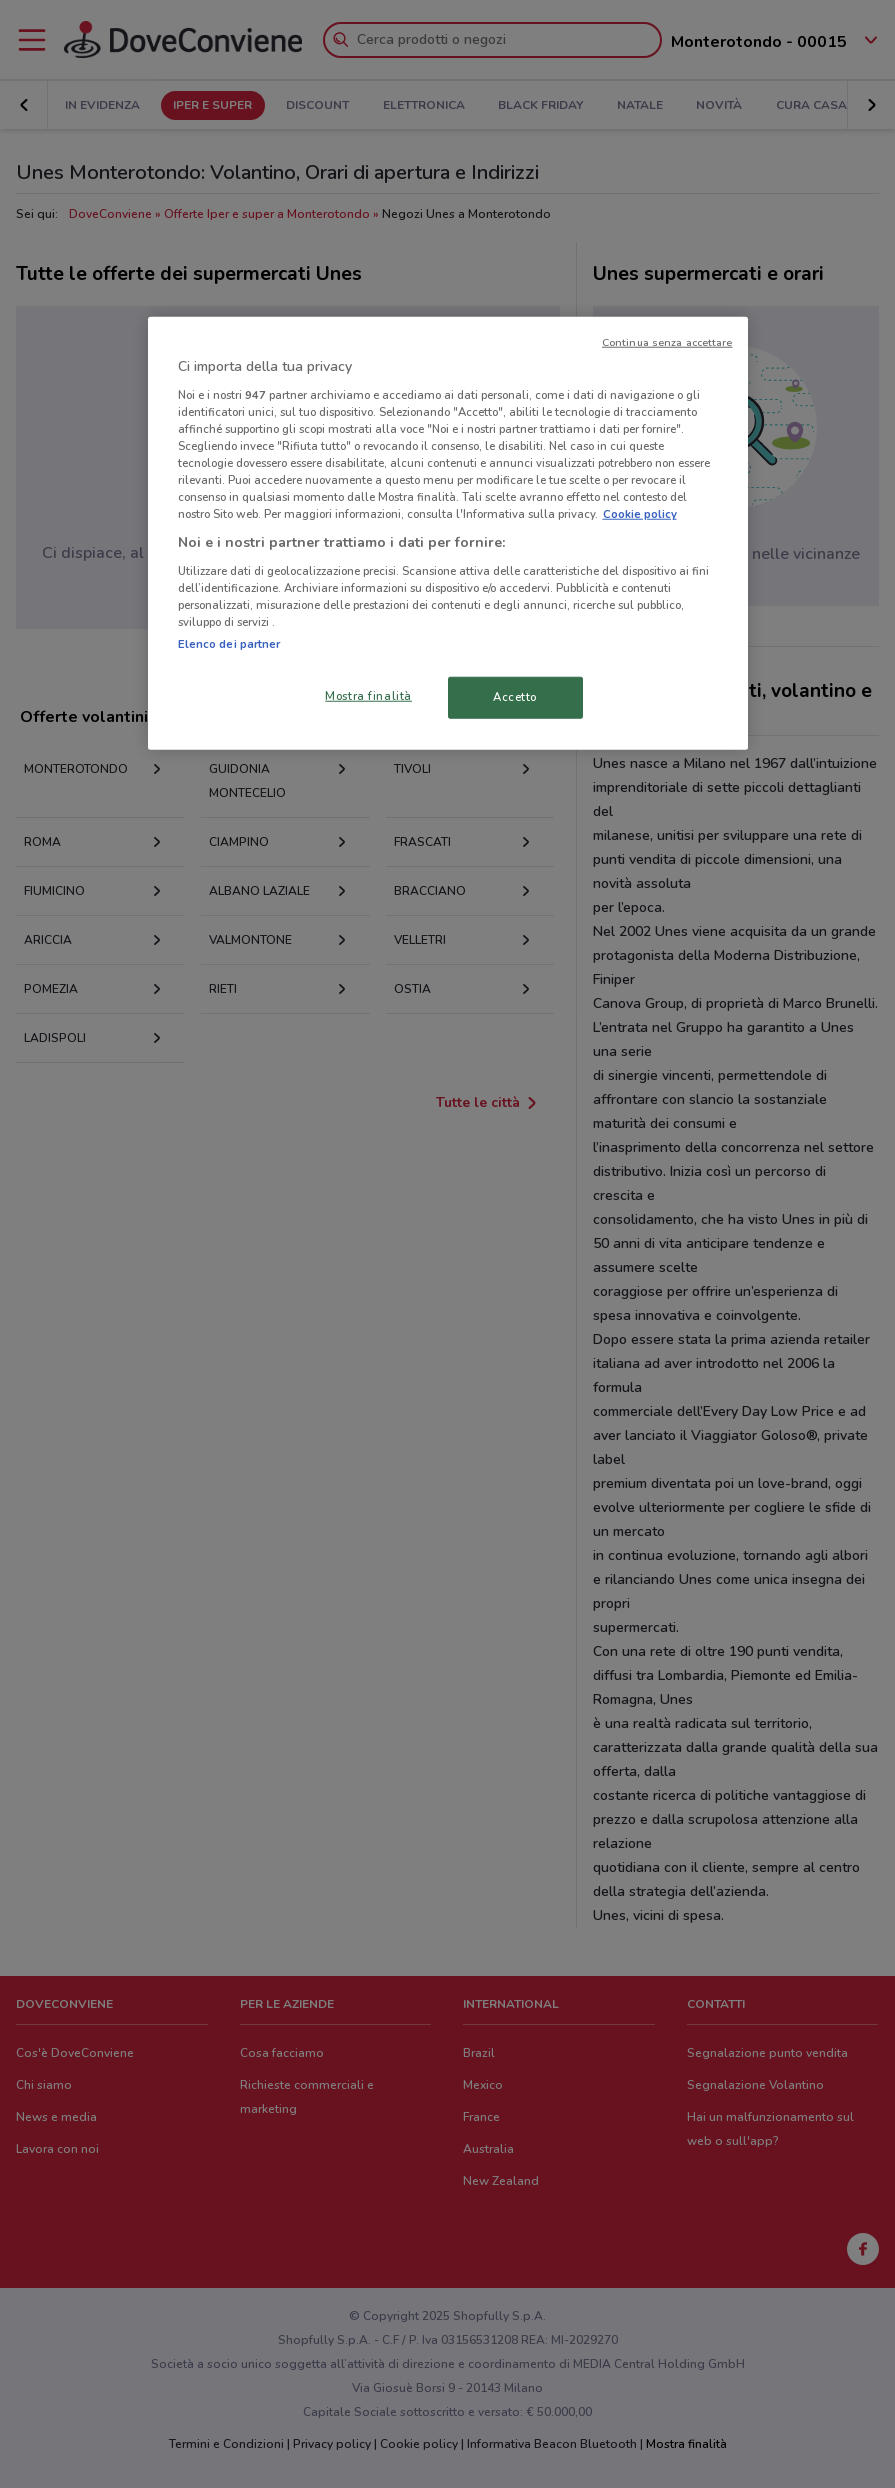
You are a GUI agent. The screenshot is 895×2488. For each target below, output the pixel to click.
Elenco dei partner (229, 644)
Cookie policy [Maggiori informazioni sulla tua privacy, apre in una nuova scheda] (640, 514)
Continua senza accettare (667, 342)
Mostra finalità (368, 696)
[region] (448, 533)
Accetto (515, 697)
